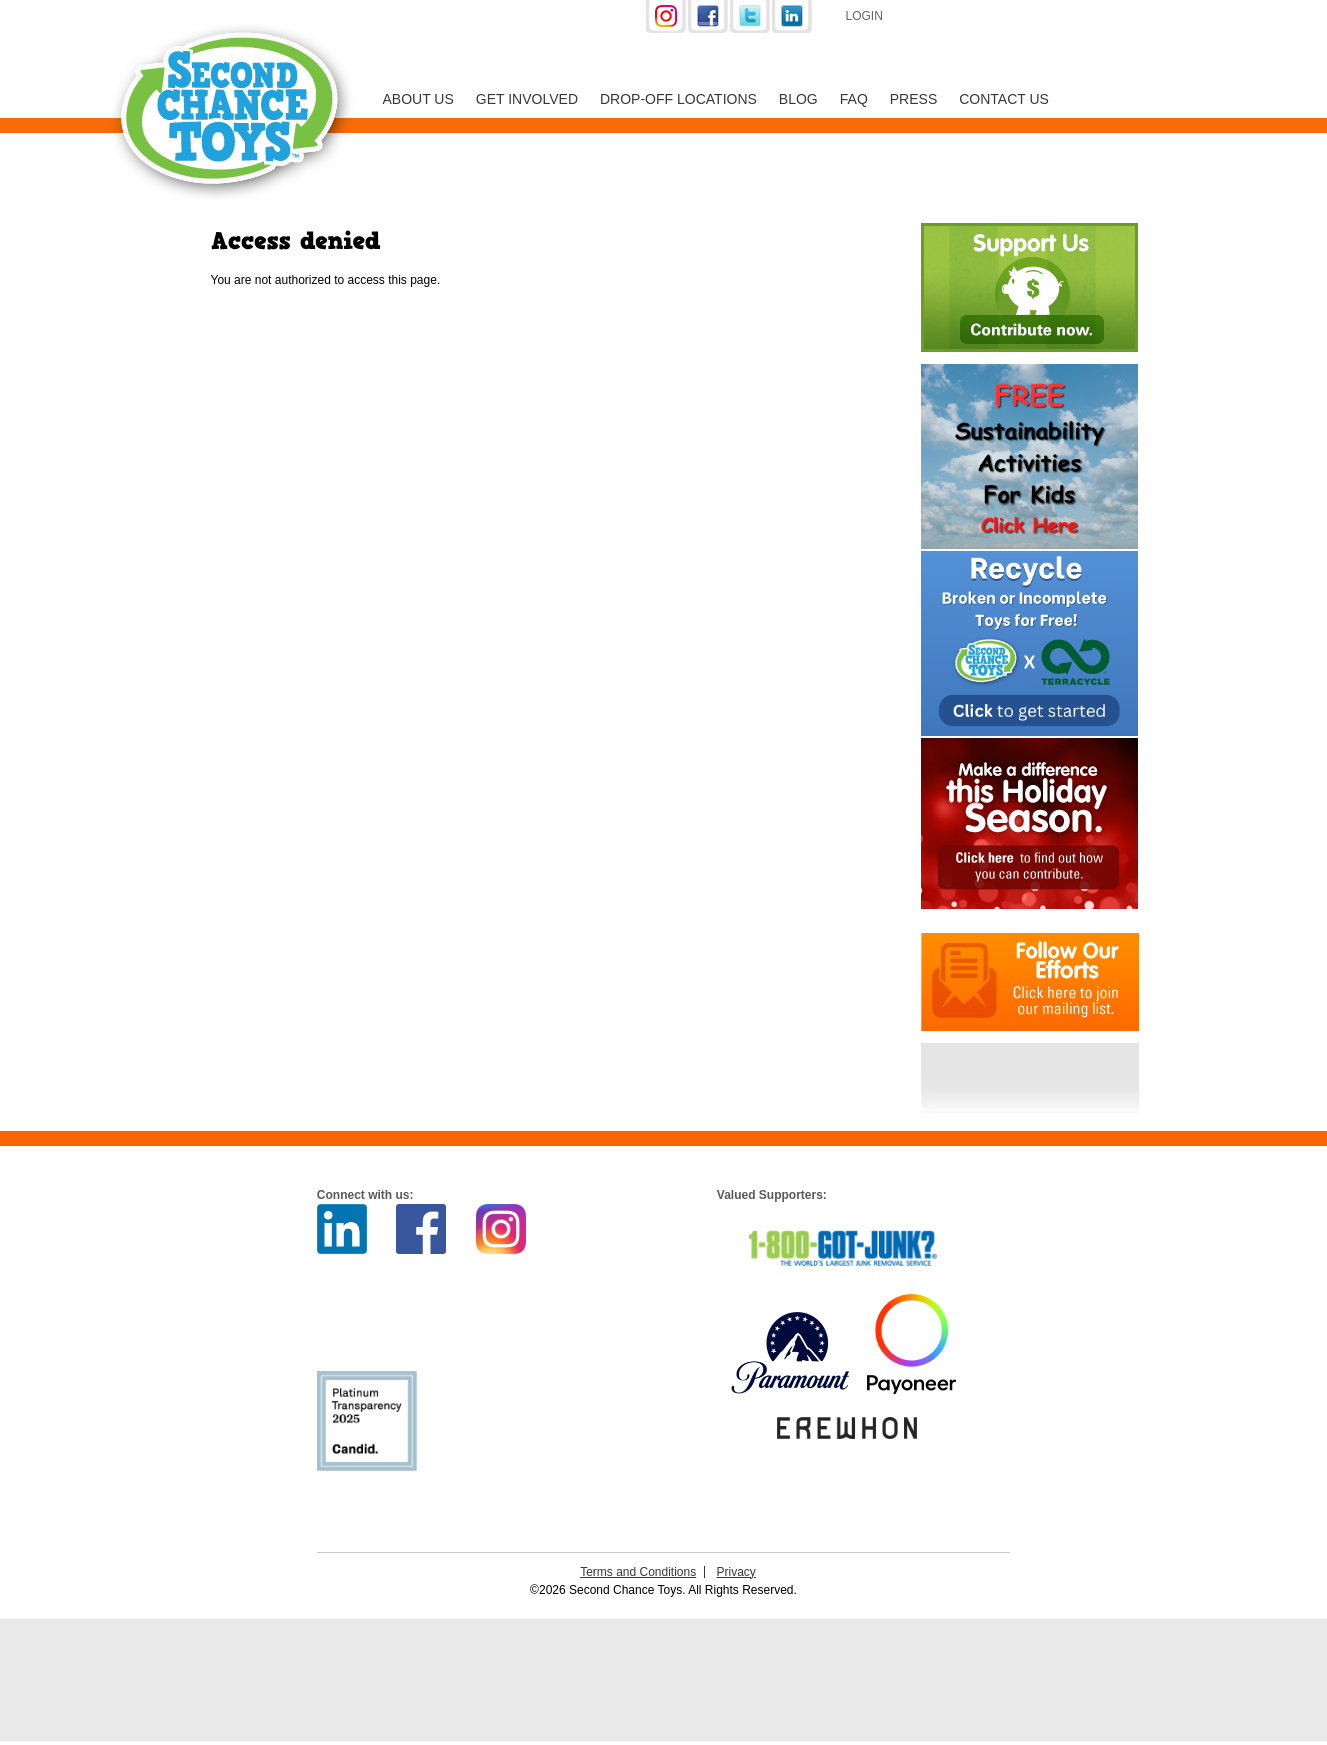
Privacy (736, 1572)
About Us (418, 99)
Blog (798, 99)
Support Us (1006, 18)
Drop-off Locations (678, 99)
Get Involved (527, 99)
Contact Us (1004, 99)
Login (864, 16)
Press (913, 99)
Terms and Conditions (638, 1572)
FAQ (854, 99)
